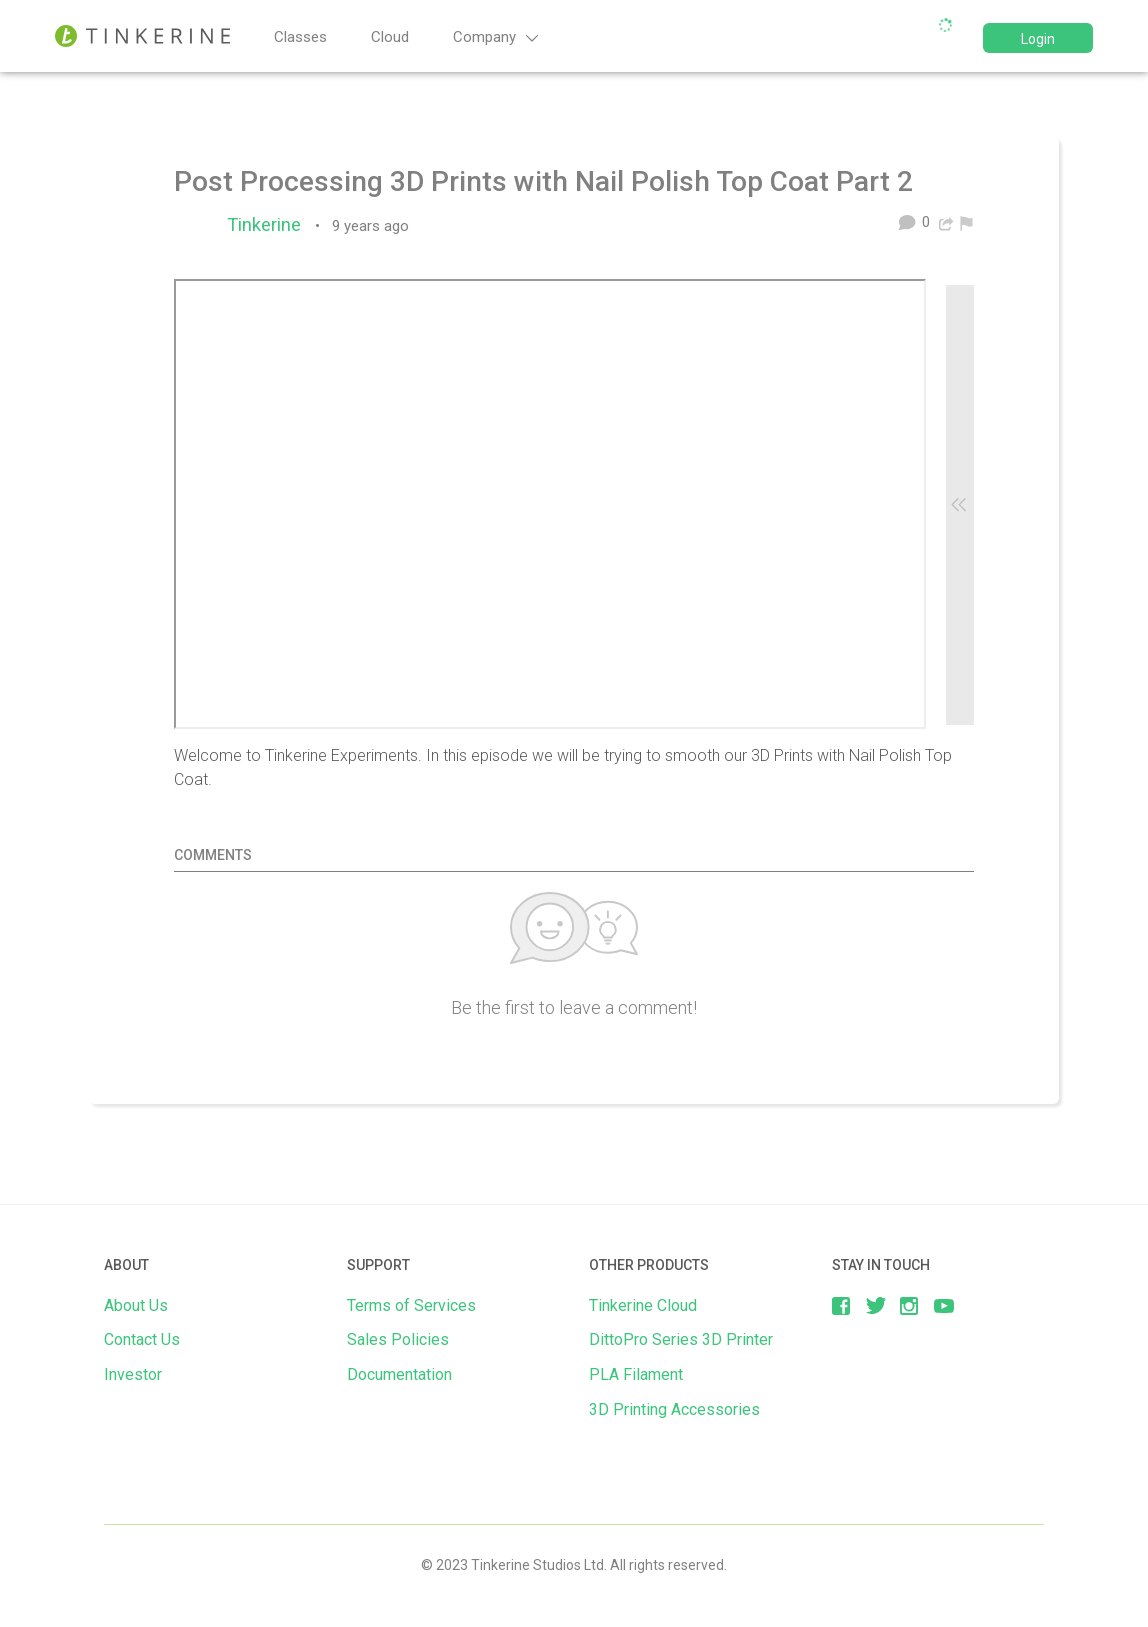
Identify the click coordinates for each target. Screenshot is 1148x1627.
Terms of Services (411, 1305)
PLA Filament (636, 1374)
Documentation (399, 1374)
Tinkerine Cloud (643, 1305)
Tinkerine (269, 225)
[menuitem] (966, 222)
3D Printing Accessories (674, 1409)
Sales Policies (398, 1339)
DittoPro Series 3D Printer (681, 1339)
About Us (136, 1305)
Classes (300, 37)
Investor (133, 1374)
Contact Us (142, 1339)
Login (1038, 39)
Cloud (390, 37)
